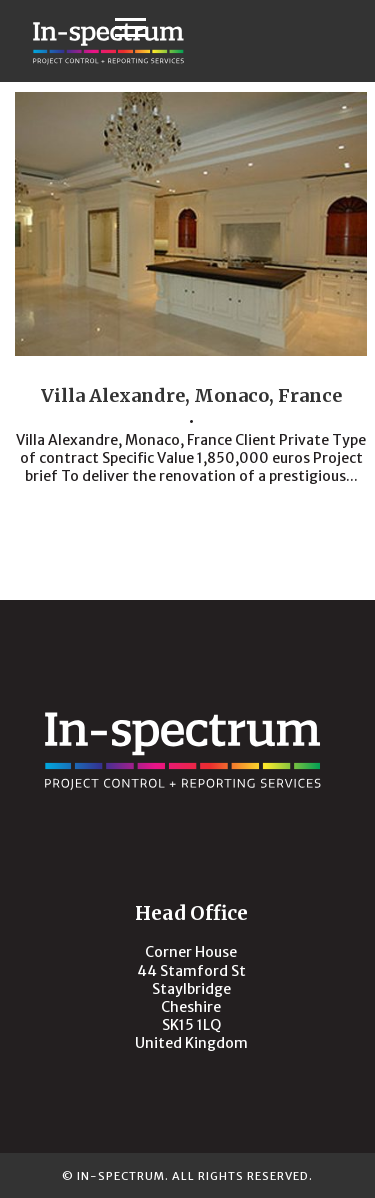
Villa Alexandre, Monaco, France (191, 395)
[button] (130, 26)
